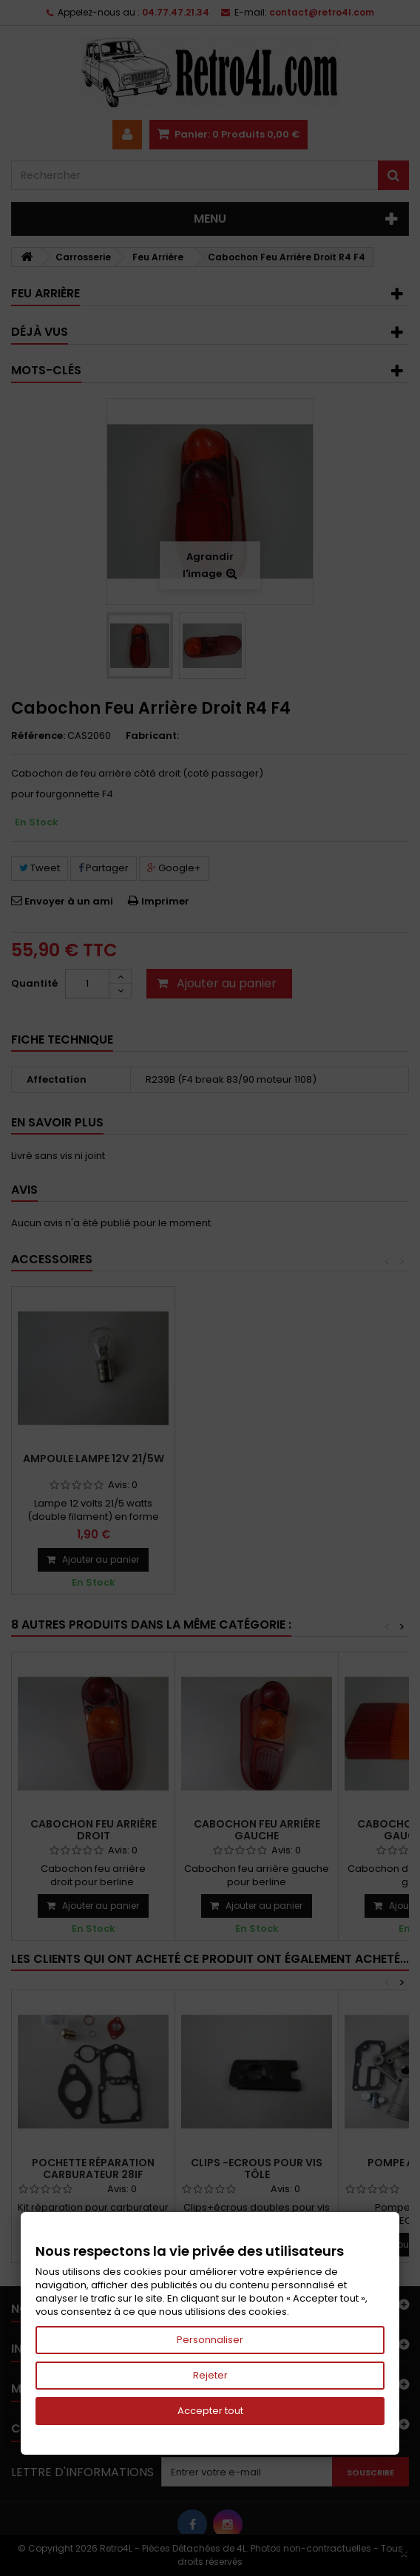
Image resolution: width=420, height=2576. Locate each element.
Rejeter (210, 2375)
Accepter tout (210, 2411)
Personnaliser (210, 2340)
